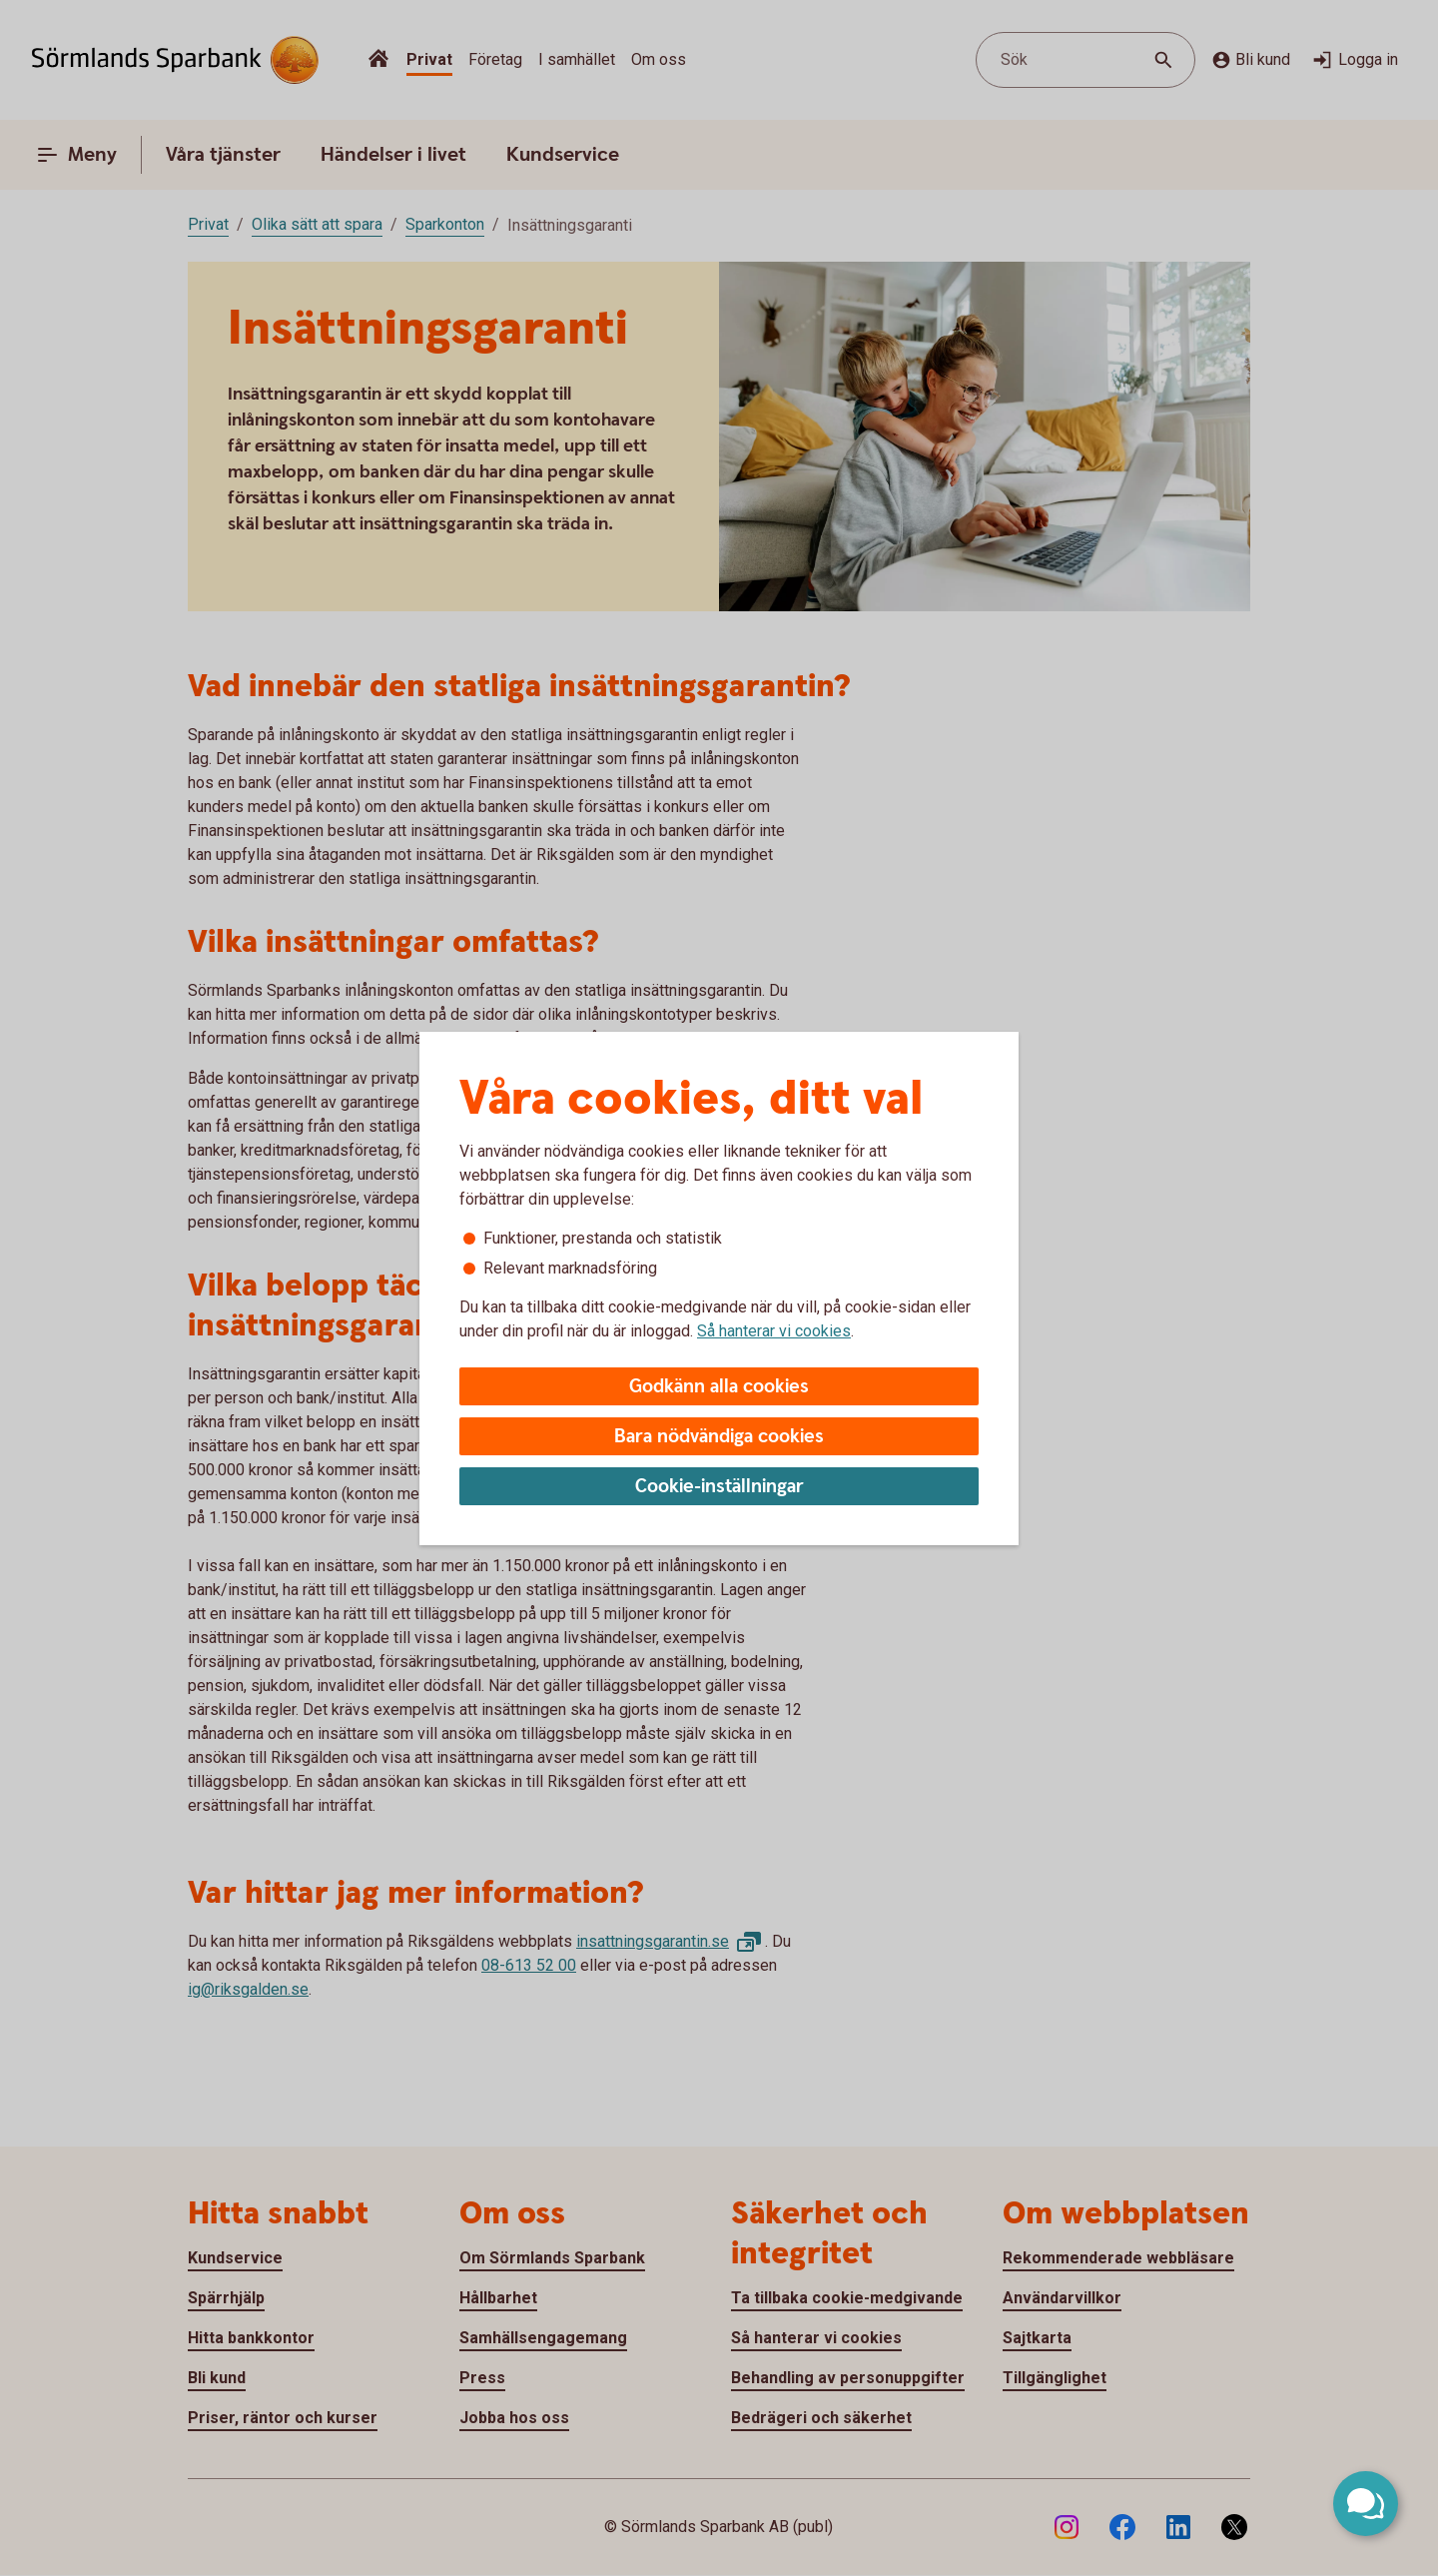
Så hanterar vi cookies (774, 1330)
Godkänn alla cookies (719, 1386)
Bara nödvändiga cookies (719, 1436)
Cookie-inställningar (719, 1486)
